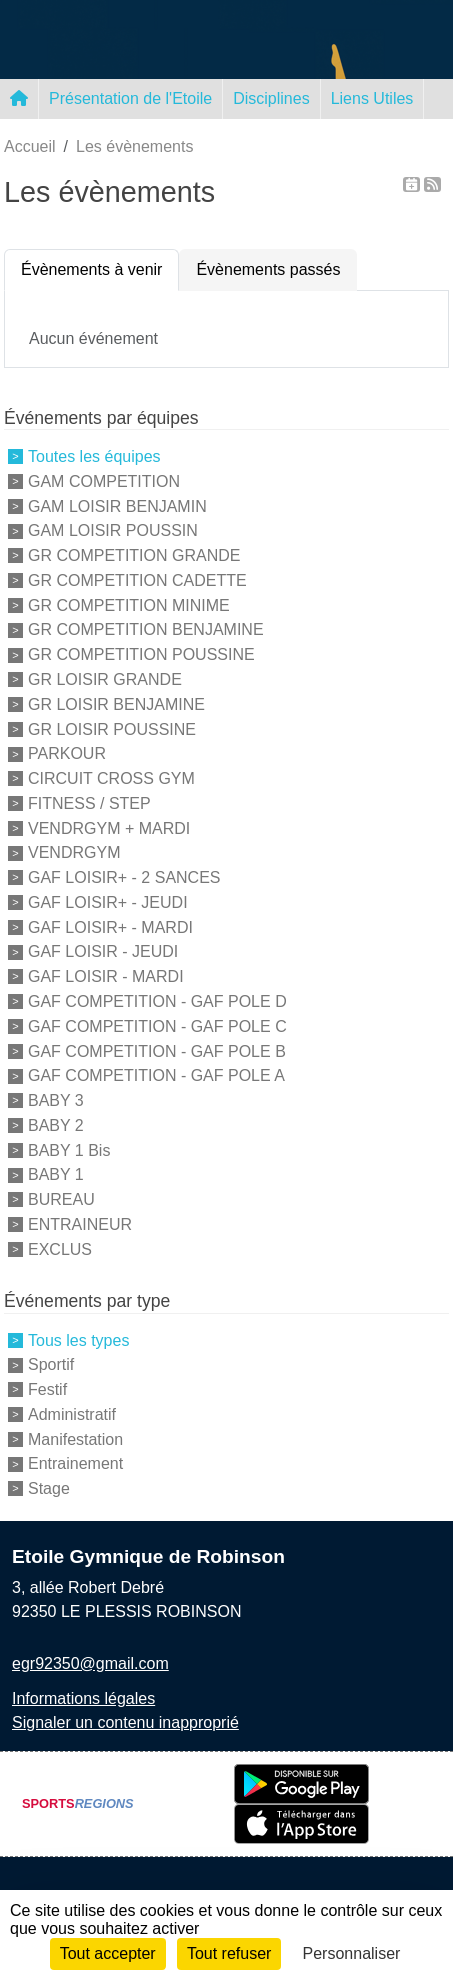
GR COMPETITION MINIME (129, 604)
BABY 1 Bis (69, 1149)
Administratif (72, 1414)
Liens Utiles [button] (372, 98)
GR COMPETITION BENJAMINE (146, 629)
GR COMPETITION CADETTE (137, 580)
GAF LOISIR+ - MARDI (110, 926)
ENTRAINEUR (80, 1224)
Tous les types (78, 1339)
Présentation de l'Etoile (130, 98)
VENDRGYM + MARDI (109, 827)
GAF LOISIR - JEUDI (103, 951)
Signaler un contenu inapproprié (125, 1722)
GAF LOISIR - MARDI (106, 976)
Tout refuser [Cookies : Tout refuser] (229, 1953)
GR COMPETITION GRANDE (134, 555)
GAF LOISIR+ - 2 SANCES (124, 877)
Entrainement (75, 1463)
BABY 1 (56, 1174)
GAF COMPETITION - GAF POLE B (157, 1050)
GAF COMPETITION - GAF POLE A (156, 1075)
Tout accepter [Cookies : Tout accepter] (108, 1953)
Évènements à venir (91, 269)
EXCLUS (60, 1248)
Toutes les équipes (94, 456)
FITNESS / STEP (89, 803)
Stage (49, 1488)
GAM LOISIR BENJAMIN (117, 505)
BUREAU (61, 1199)
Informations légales (83, 1698)
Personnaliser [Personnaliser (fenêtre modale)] (352, 1953)
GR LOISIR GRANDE (105, 679)
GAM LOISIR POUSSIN (113, 530)
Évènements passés (268, 269)
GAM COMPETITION (104, 481)
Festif (47, 1389)
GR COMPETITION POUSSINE (141, 654)
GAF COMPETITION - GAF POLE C (157, 1026)
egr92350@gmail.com (90, 1663)
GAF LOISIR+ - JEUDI (108, 902)
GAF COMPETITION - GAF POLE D (157, 1001)
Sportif (51, 1364)
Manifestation (75, 1438)
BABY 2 (56, 1125)
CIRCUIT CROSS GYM (111, 778)
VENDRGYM (74, 852)
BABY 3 (56, 1100)
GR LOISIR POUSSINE (112, 728)
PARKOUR (67, 753)
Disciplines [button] (271, 98)
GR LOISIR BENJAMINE (116, 704)
